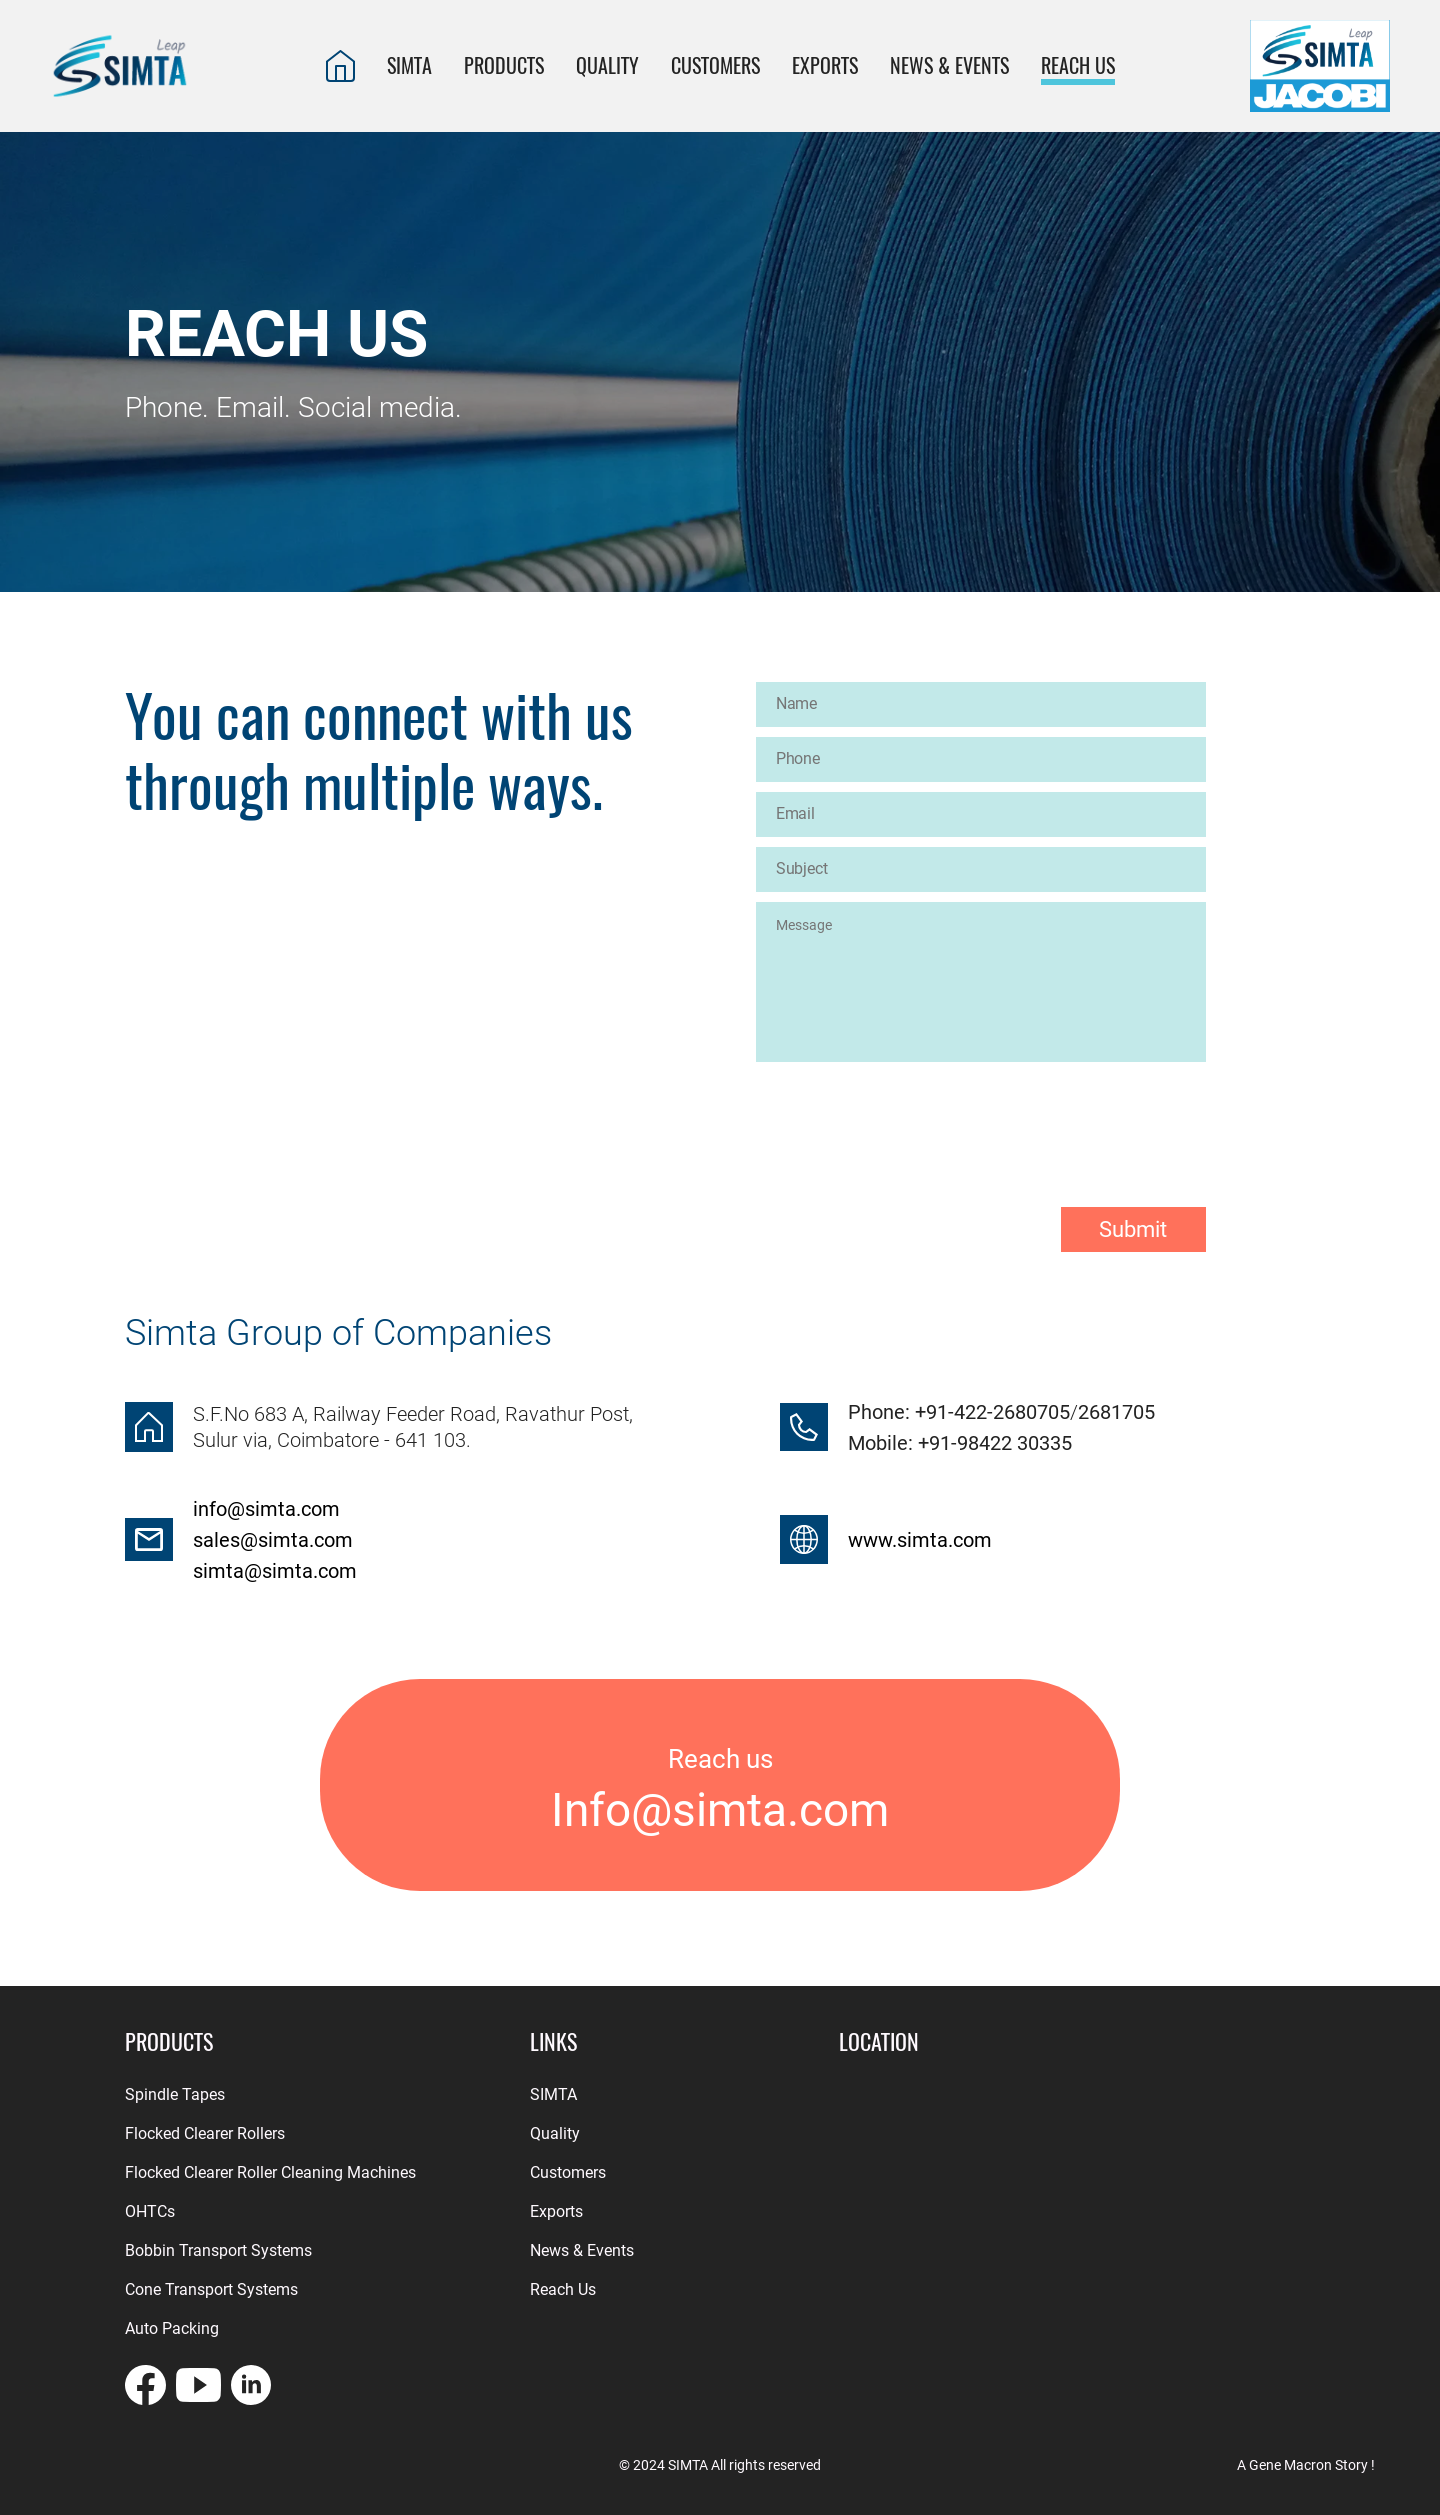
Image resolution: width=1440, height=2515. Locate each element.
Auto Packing (172, 2328)
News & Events (949, 65)
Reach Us (563, 2289)
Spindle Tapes (175, 2094)
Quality (555, 2133)
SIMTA (409, 65)
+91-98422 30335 (992, 1443)
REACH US (1078, 65)
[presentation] (908, 1118)
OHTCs (150, 2211)
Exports (556, 2211)
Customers (568, 2172)
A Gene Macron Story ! (1306, 2465)
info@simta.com (266, 1509)
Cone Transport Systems (211, 2289)
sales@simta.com (273, 1540)
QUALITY (607, 65)
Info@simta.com (720, 1810)
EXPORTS (825, 65)
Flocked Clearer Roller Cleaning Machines (270, 2172)
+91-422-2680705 (992, 1412)
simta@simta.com (275, 1571)
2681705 (1116, 1412)
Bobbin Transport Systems (218, 2250)
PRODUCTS (504, 65)
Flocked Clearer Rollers (205, 2133)
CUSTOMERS (715, 65)
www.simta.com (920, 1540)
